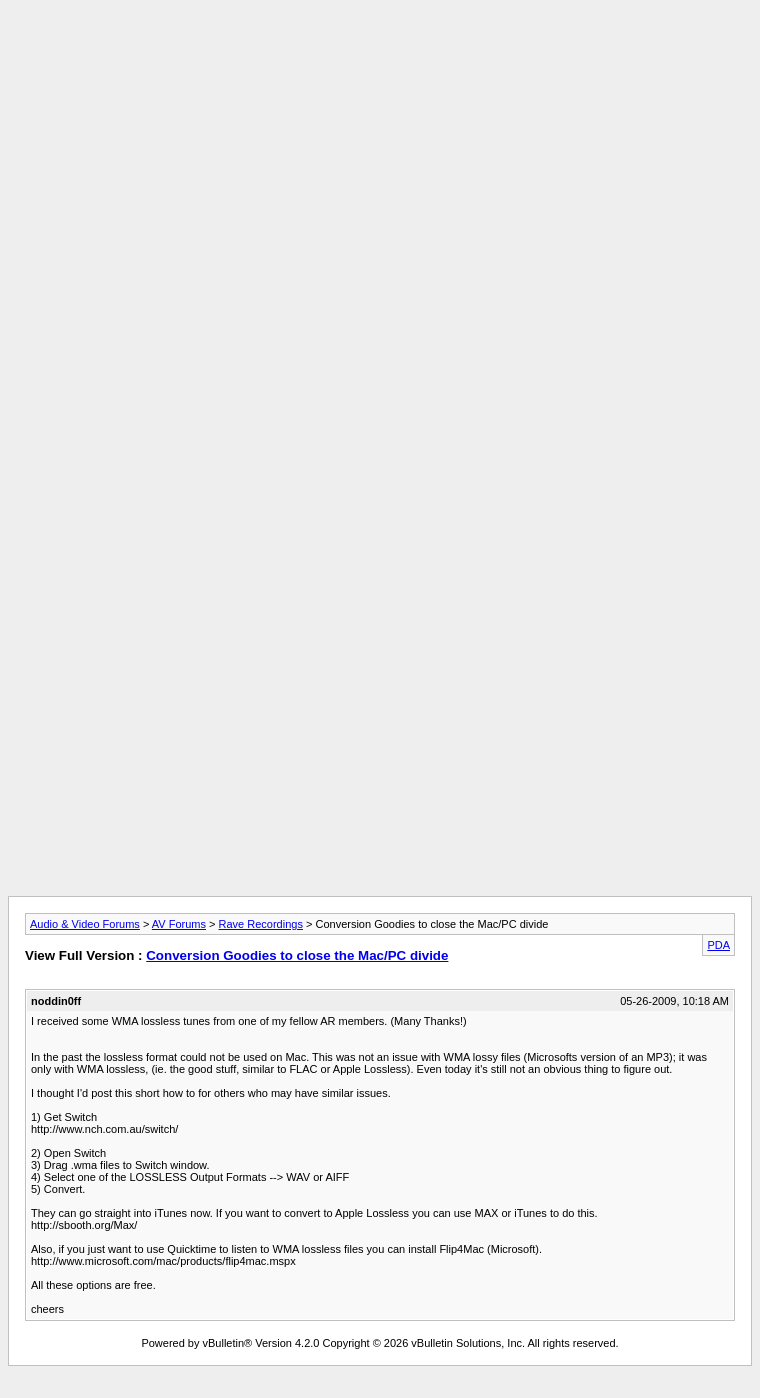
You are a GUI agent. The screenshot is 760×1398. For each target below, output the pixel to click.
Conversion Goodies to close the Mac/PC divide (297, 955)
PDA (718, 945)
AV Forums (179, 924)
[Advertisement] (380, 148)
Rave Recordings (261, 924)
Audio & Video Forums (85, 924)
